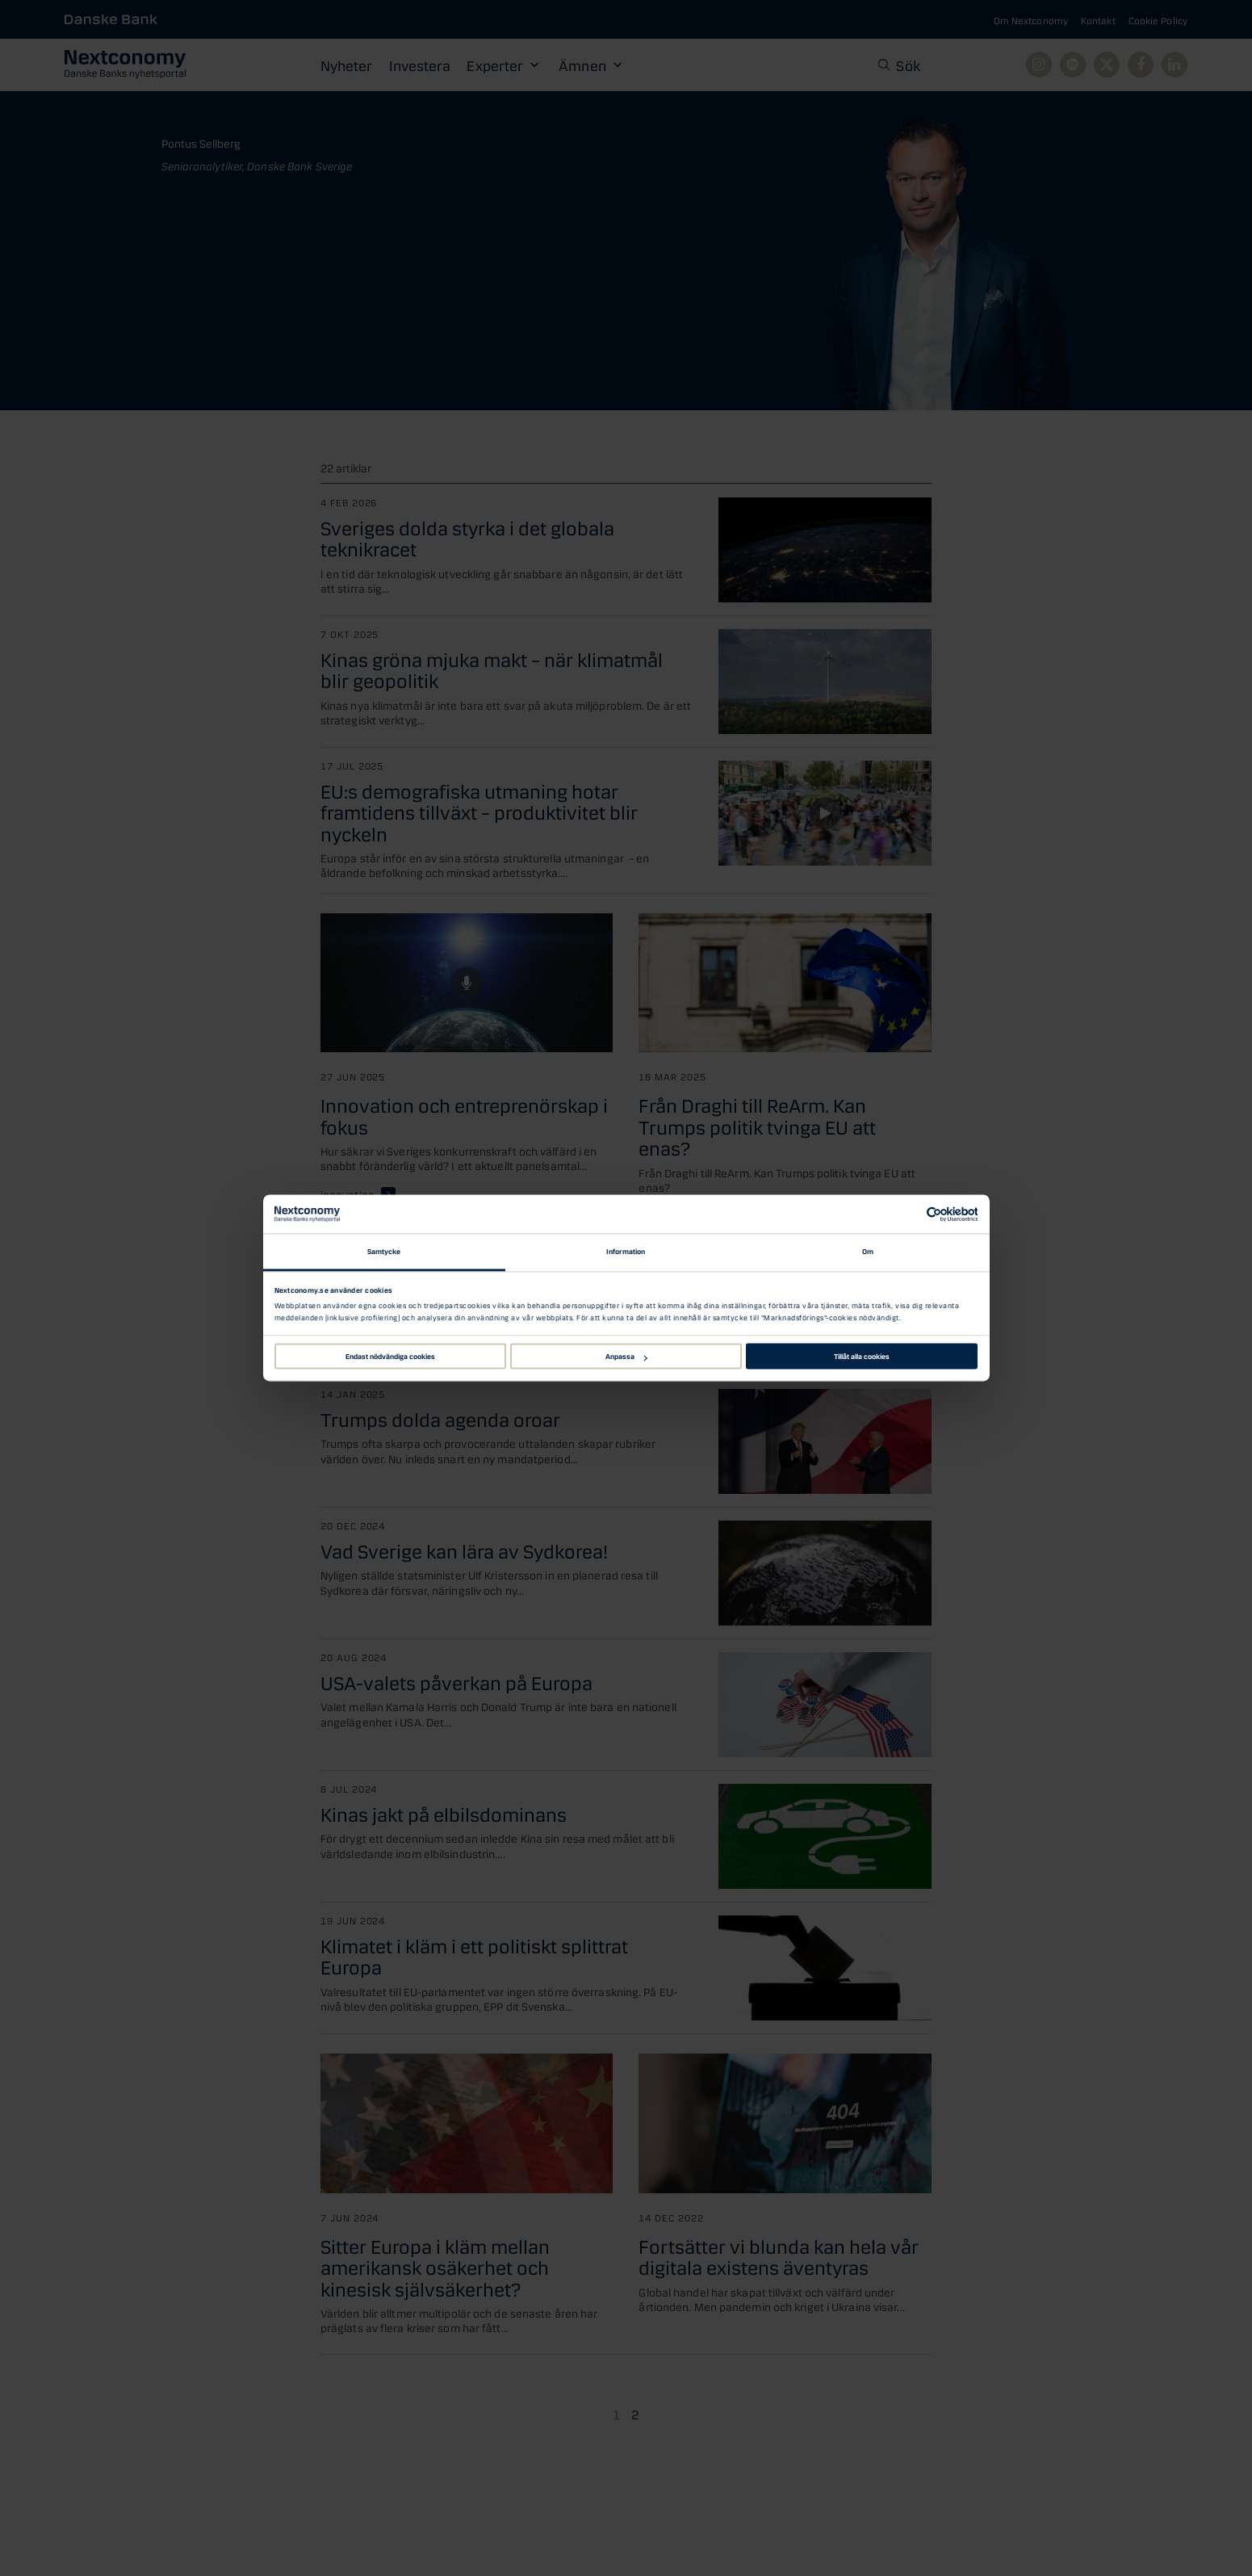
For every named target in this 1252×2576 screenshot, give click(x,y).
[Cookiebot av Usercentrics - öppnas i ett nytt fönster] (907, 1214)
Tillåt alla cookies (862, 1356)
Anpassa (626, 1356)
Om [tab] (867, 1251)
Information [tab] (625, 1251)
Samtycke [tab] (384, 1251)
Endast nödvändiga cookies (390, 1356)
